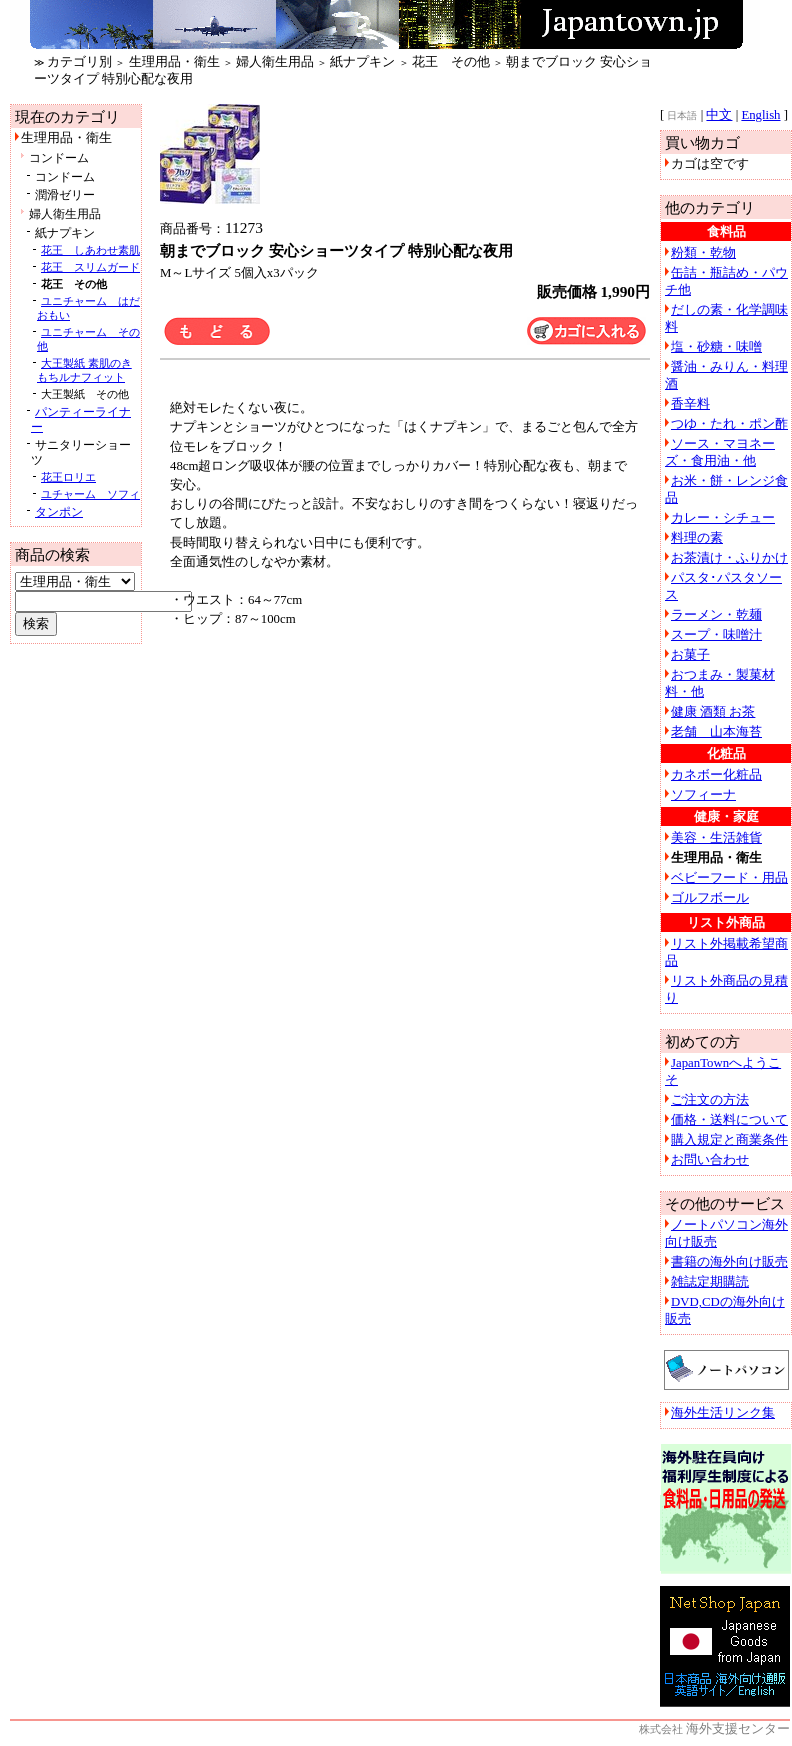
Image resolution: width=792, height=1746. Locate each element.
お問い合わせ (710, 1160)
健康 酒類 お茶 (713, 712)
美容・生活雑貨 (716, 838)
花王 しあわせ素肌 (90, 250)
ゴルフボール (710, 898)
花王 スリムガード (90, 267)
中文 (719, 115)
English (760, 115)
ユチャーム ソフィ (90, 494)
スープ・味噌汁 (716, 635)
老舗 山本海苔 (716, 732)
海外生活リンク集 (723, 1413)
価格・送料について (729, 1120)
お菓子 (690, 655)
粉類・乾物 (703, 253)
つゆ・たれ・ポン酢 (729, 424)
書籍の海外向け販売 (729, 1262)
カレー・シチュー (723, 518)
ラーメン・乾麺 (716, 615)
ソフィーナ (703, 795)
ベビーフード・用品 (729, 878)
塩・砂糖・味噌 (716, 347)
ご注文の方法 (710, 1100)
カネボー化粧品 (716, 775)
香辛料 (690, 404)
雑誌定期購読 (710, 1282)
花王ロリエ (68, 477)
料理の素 (697, 538)
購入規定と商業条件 (729, 1140)
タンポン (59, 512)
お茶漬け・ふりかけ (729, 558)
